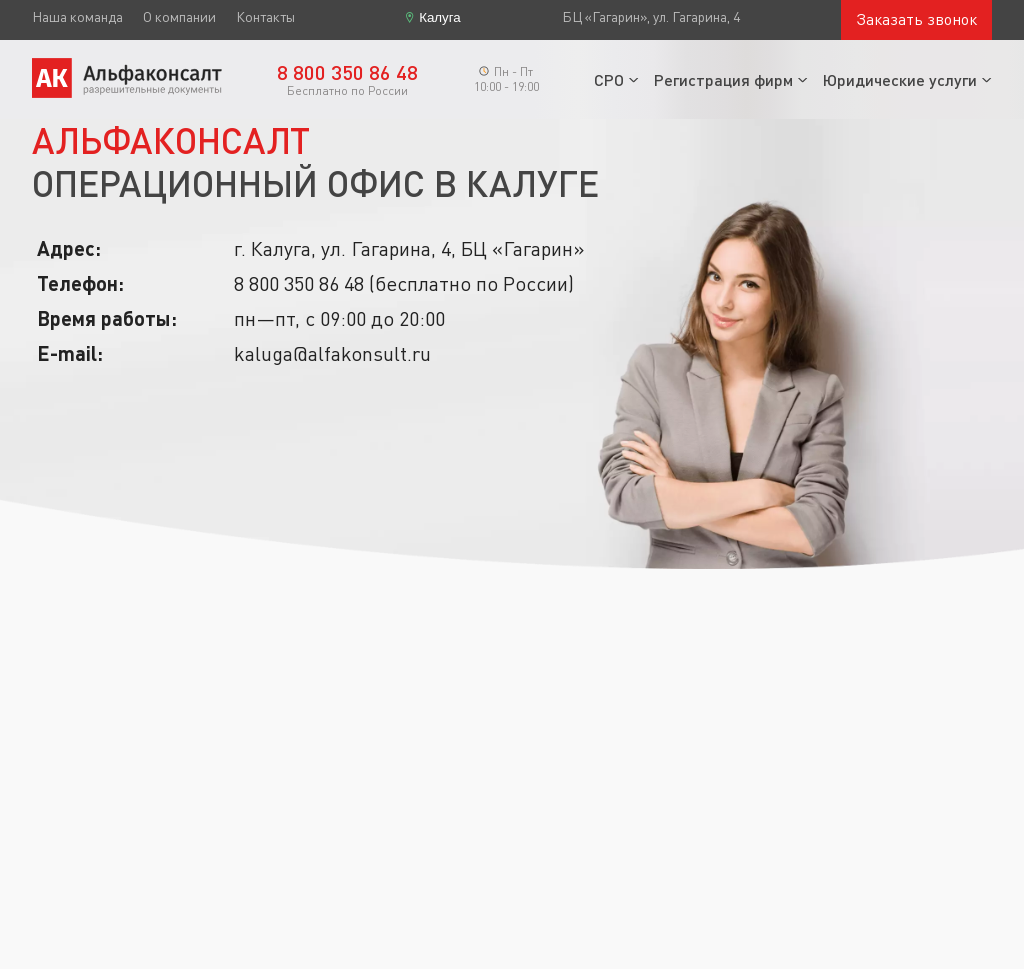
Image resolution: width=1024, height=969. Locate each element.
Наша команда (77, 17)
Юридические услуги (900, 79)
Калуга (440, 17)
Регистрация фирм (723, 79)
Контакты (265, 17)
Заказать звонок (916, 19)
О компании (179, 17)
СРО (609, 79)
